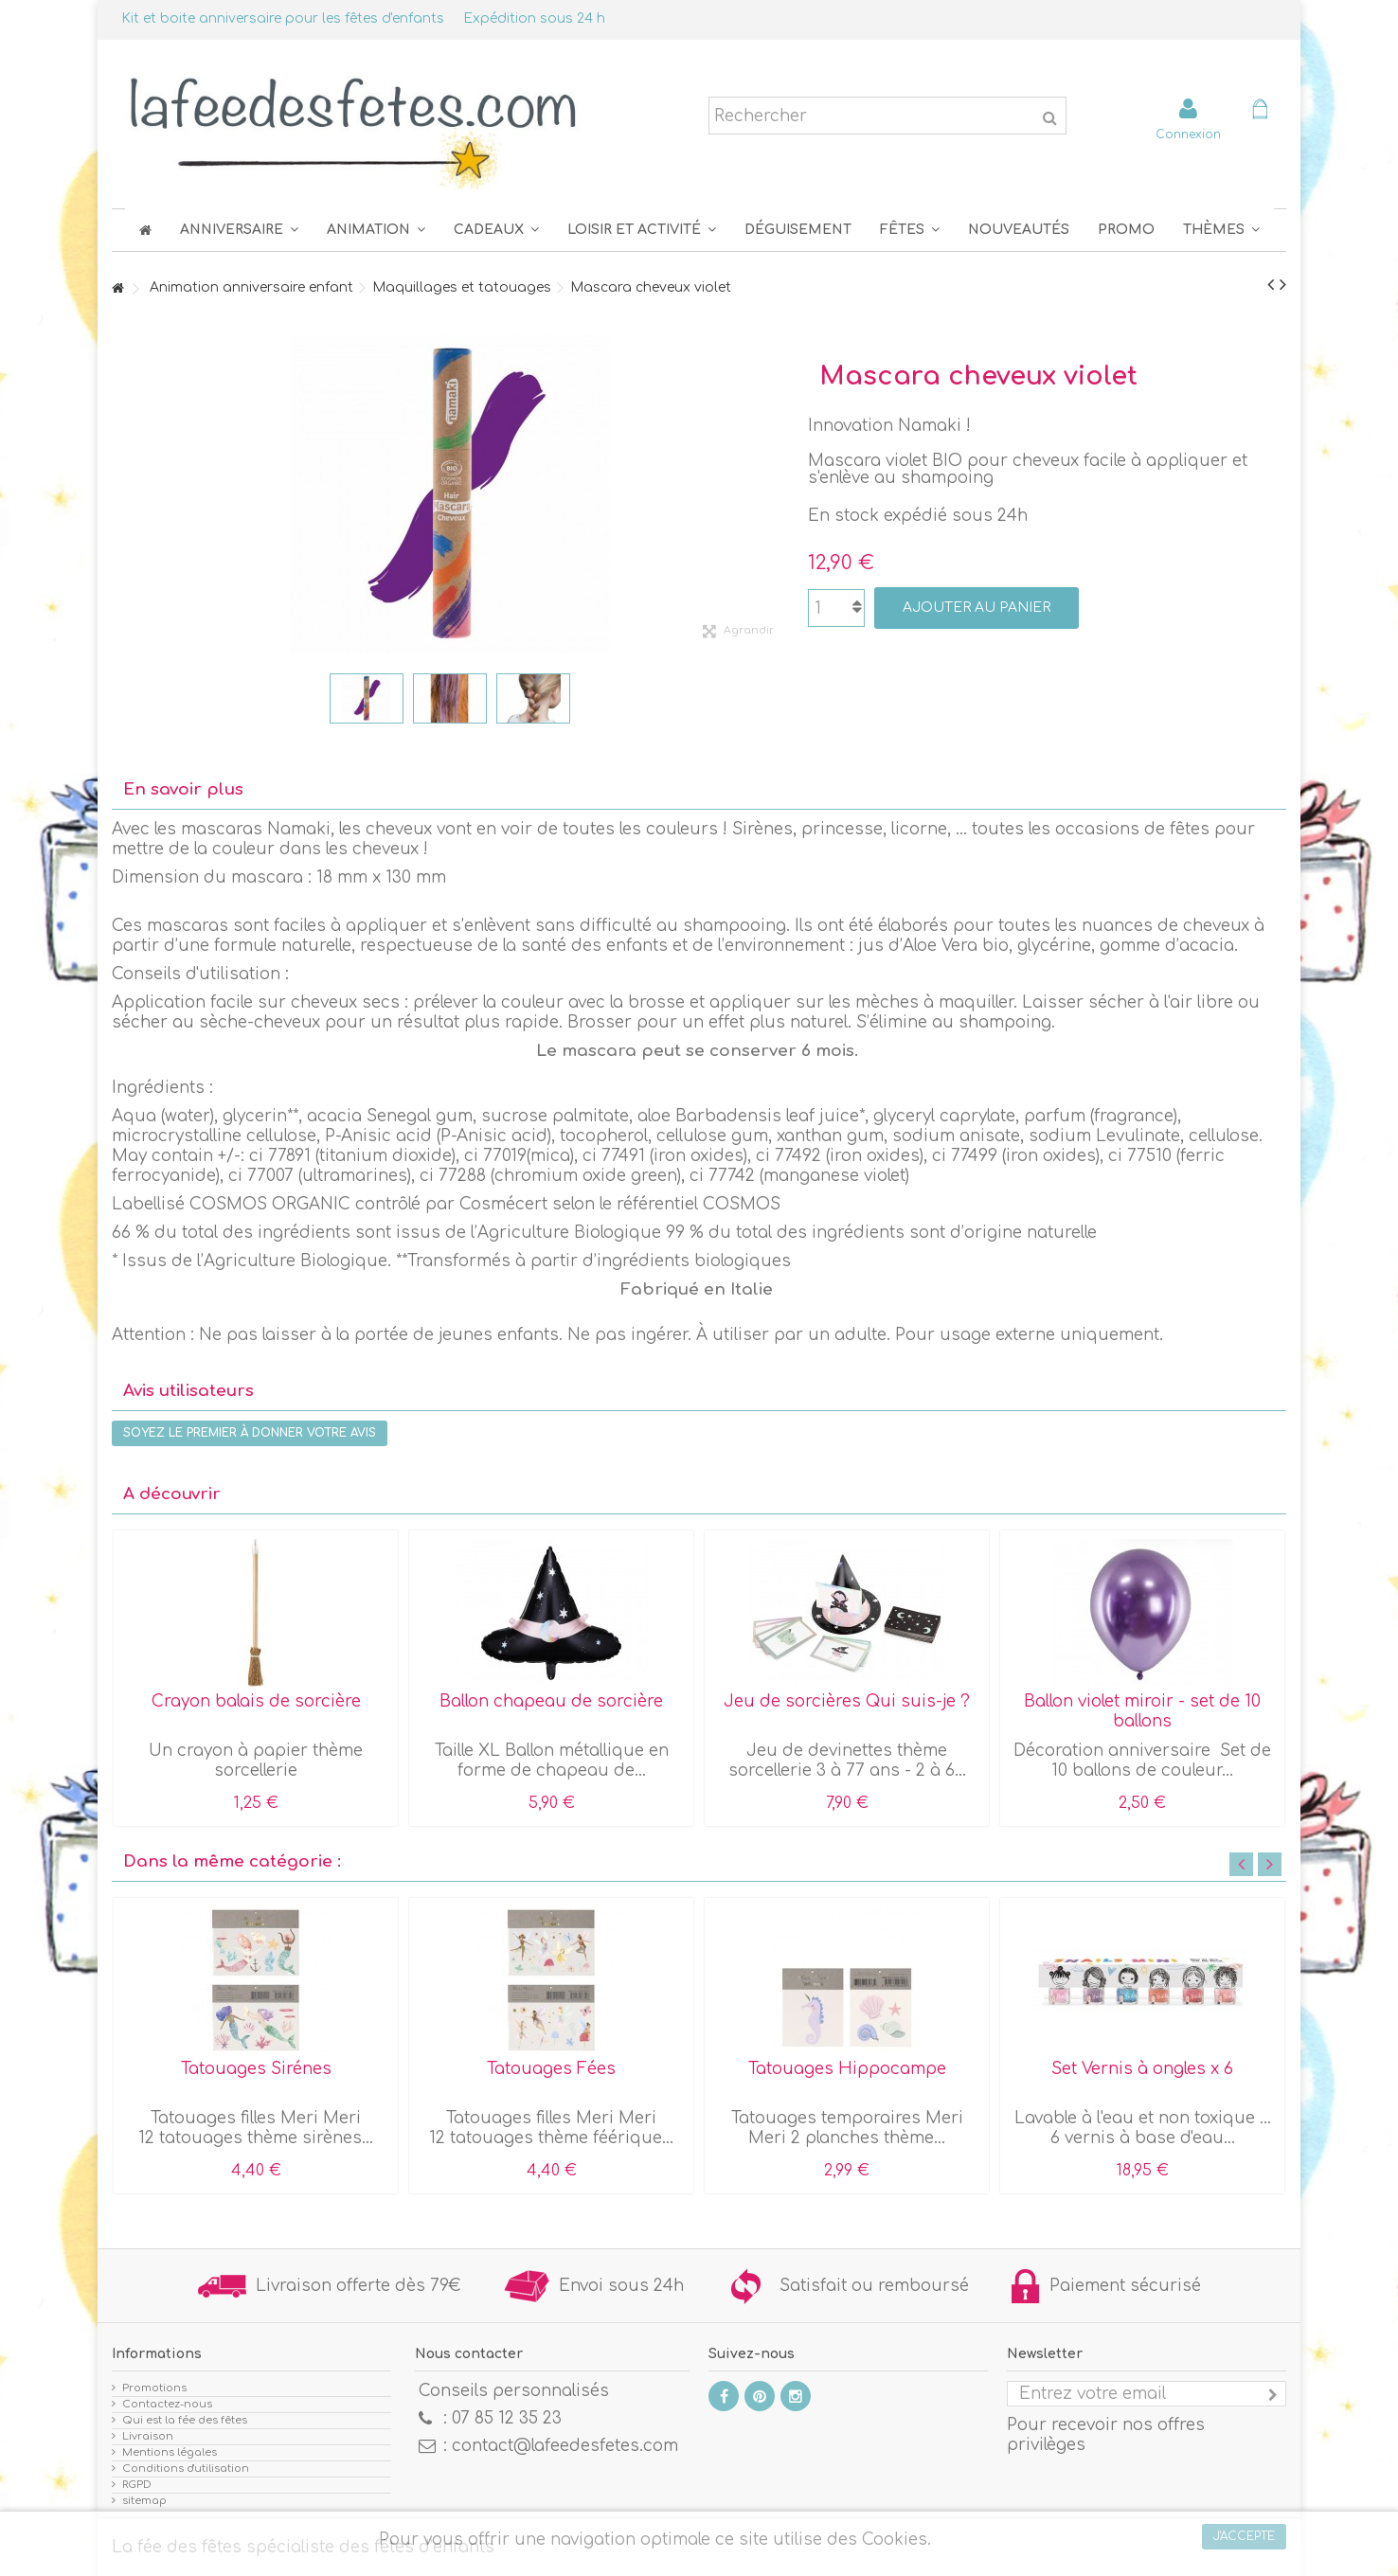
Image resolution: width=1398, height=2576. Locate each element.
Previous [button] (1241, 1864)
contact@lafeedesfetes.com (565, 2446)
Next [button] (1270, 1864)
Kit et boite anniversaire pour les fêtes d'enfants (282, 18)
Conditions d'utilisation (185, 2468)
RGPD (137, 2484)
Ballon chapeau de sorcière (551, 1701)
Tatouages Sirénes (256, 2069)
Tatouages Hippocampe (847, 2069)
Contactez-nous (167, 2404)
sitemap (144, 2500)
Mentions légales (169, 2452)
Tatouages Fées (551, 2069)
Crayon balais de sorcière (256, 1701)
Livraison (147, 2436)
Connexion (1188, 134)
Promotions (154, 2388)
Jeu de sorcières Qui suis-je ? (847, 1701)
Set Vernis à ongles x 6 (1142, 2069)
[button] (910, 229)
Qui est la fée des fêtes (184, 2420)
